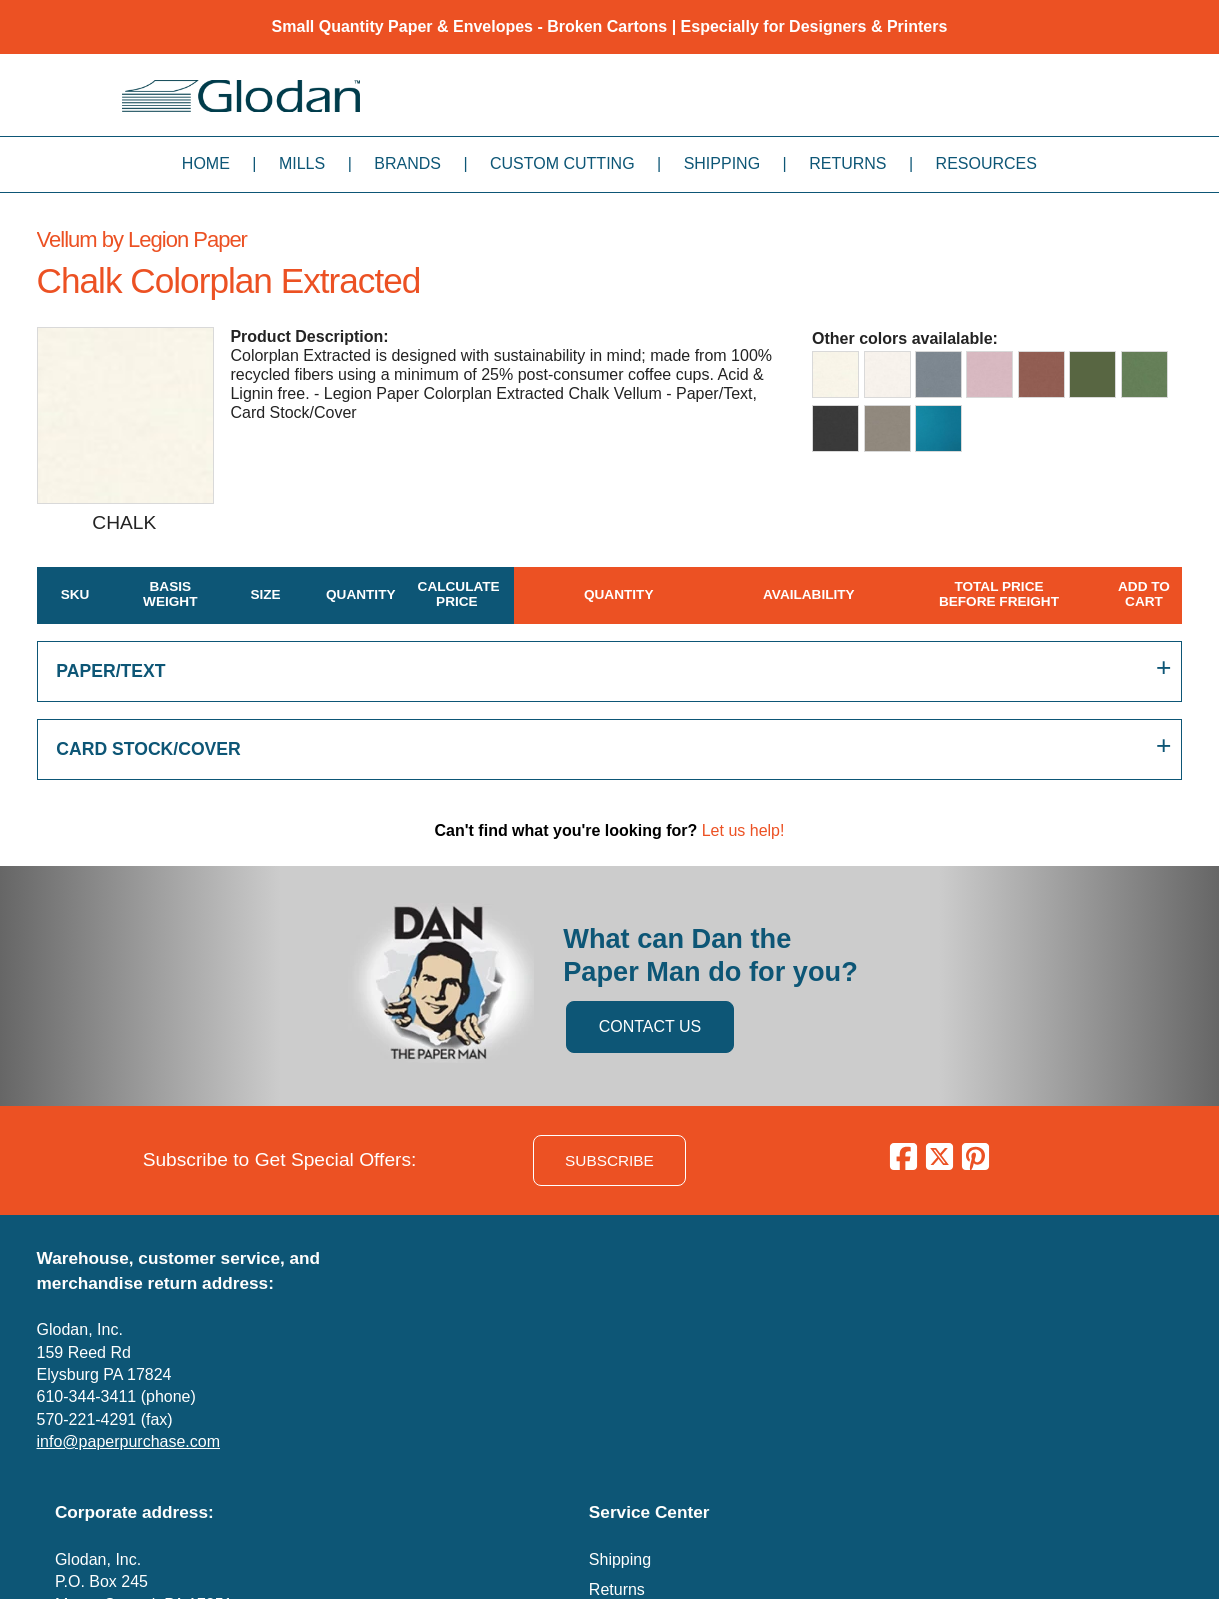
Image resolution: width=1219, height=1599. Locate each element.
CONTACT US (650, 1026)
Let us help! (743, 830)
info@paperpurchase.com (128, 1441)
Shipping (722, 163)
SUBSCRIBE (609, 1160)
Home (206, 163)
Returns (847, 163)
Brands (407, 163)
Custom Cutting (562, 163)
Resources (986, 163)
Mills (302, 163)
